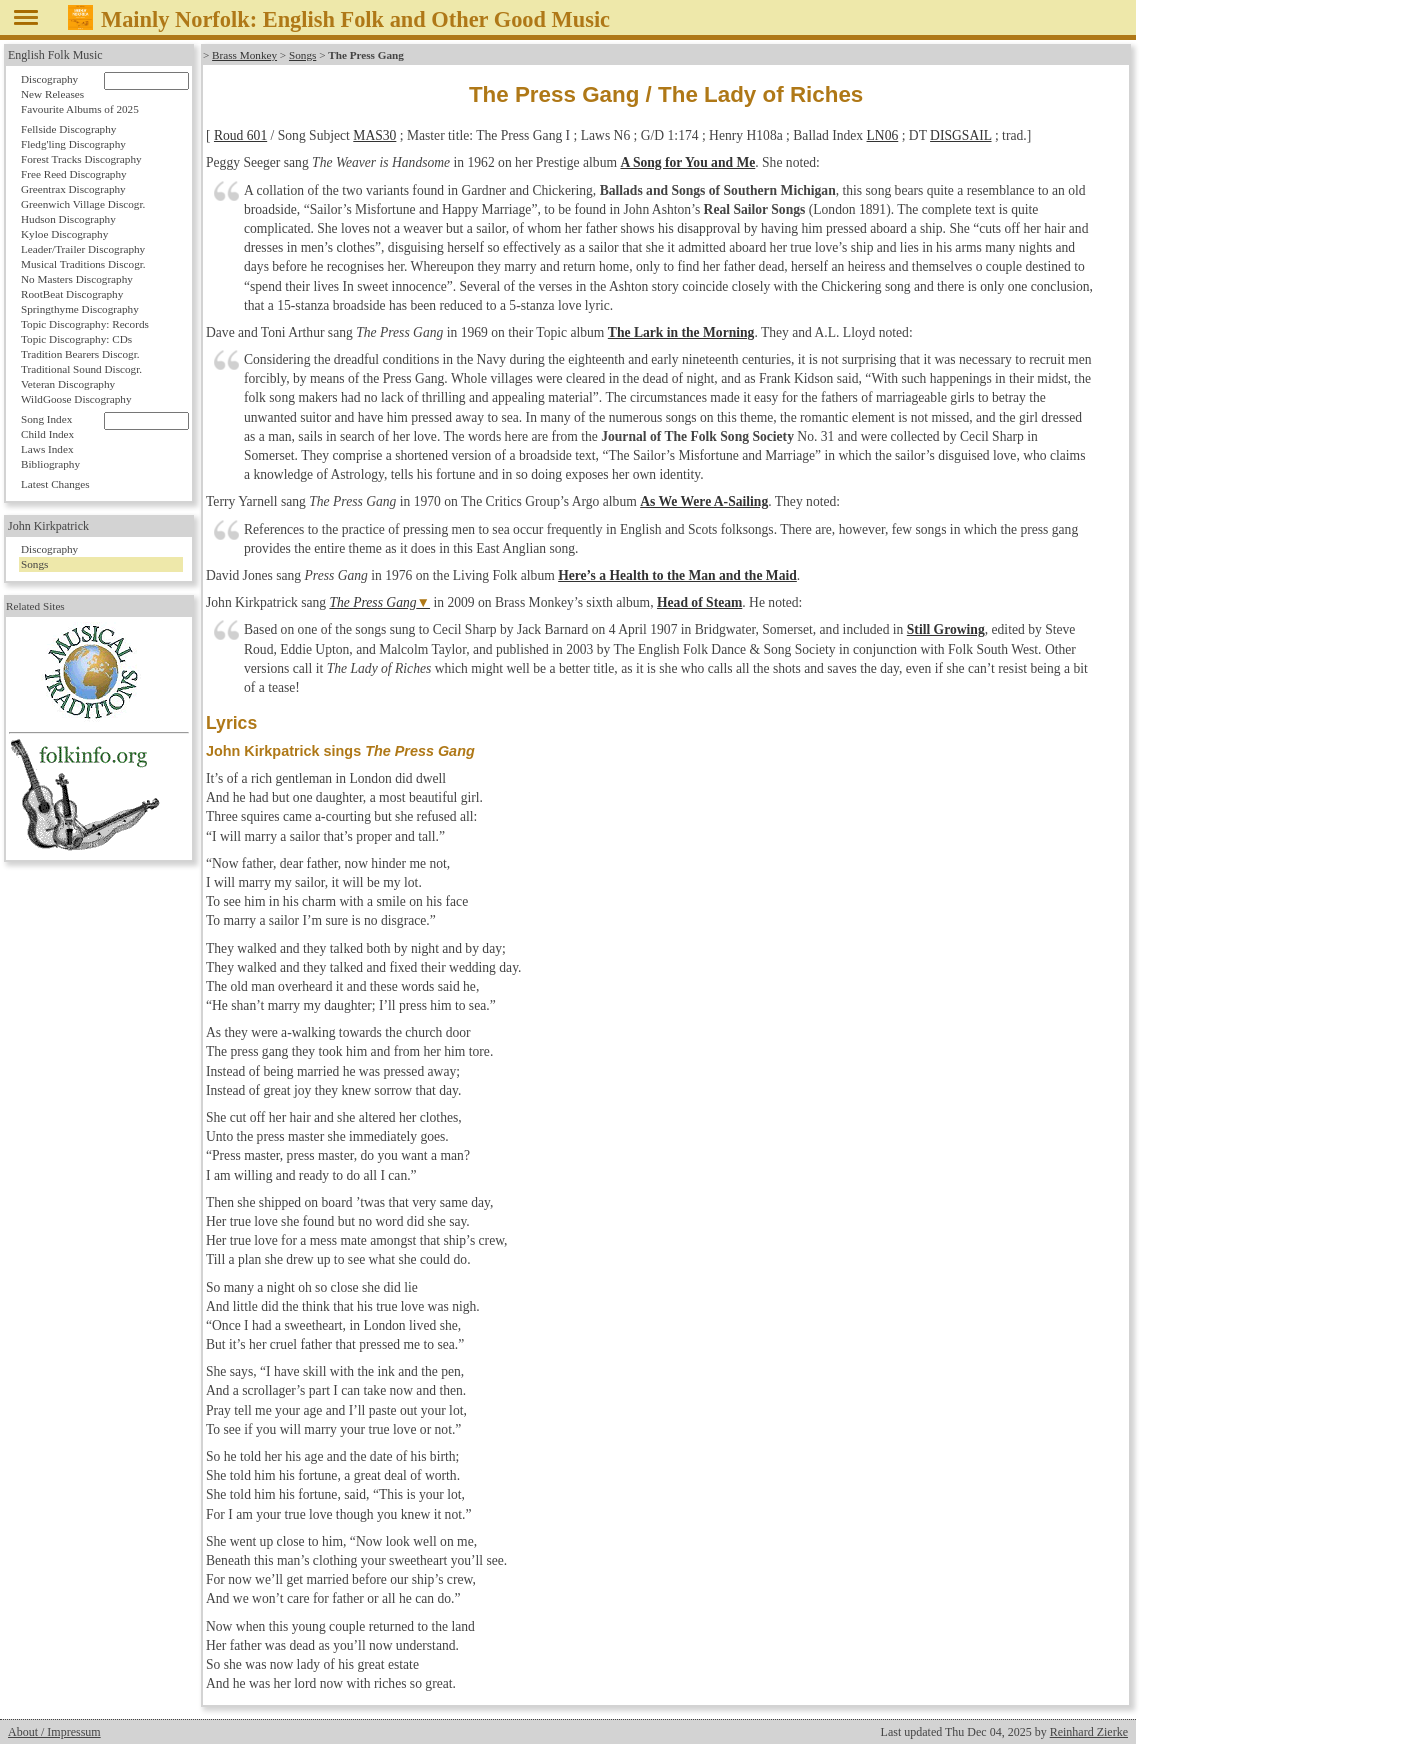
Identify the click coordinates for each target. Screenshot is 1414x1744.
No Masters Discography (77, 279)
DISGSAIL (960, 135)
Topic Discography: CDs (76, 339)
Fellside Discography (68, 129)
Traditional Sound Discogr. (81, 369)
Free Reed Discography (74, 174)
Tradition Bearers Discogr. (80, 354)
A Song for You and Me (687, 162)
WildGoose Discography (76, 399)
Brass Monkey (244, 55)
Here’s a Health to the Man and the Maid (677, 575)
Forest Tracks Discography (81, 159)
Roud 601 (240, 135)
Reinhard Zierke (1089, 1732)
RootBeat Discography (72, 294)
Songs (302, 55)
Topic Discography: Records (85, 324)
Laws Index (47, 449)
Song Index (46, 419)
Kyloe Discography (64, 234)
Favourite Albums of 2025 (80, 109)
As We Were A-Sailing (704, 501)
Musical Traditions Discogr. (83, 264)
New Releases (52, 94)
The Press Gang (372, 602)
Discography (49, 79)
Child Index (47, 434)
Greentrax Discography (73, 189)
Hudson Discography (68, 219)
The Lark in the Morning (681, 332)
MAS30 (374, 135)
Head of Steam (699, 602)
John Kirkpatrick (48, 526)
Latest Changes (55, 484)
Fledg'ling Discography (73, 144)
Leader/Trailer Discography (83, 249)
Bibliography (50, 464)
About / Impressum (54, 1732)
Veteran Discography (68, 384)
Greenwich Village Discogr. (83, 204)
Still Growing (946, 629)
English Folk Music (55, 55)
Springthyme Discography (80, 309)
